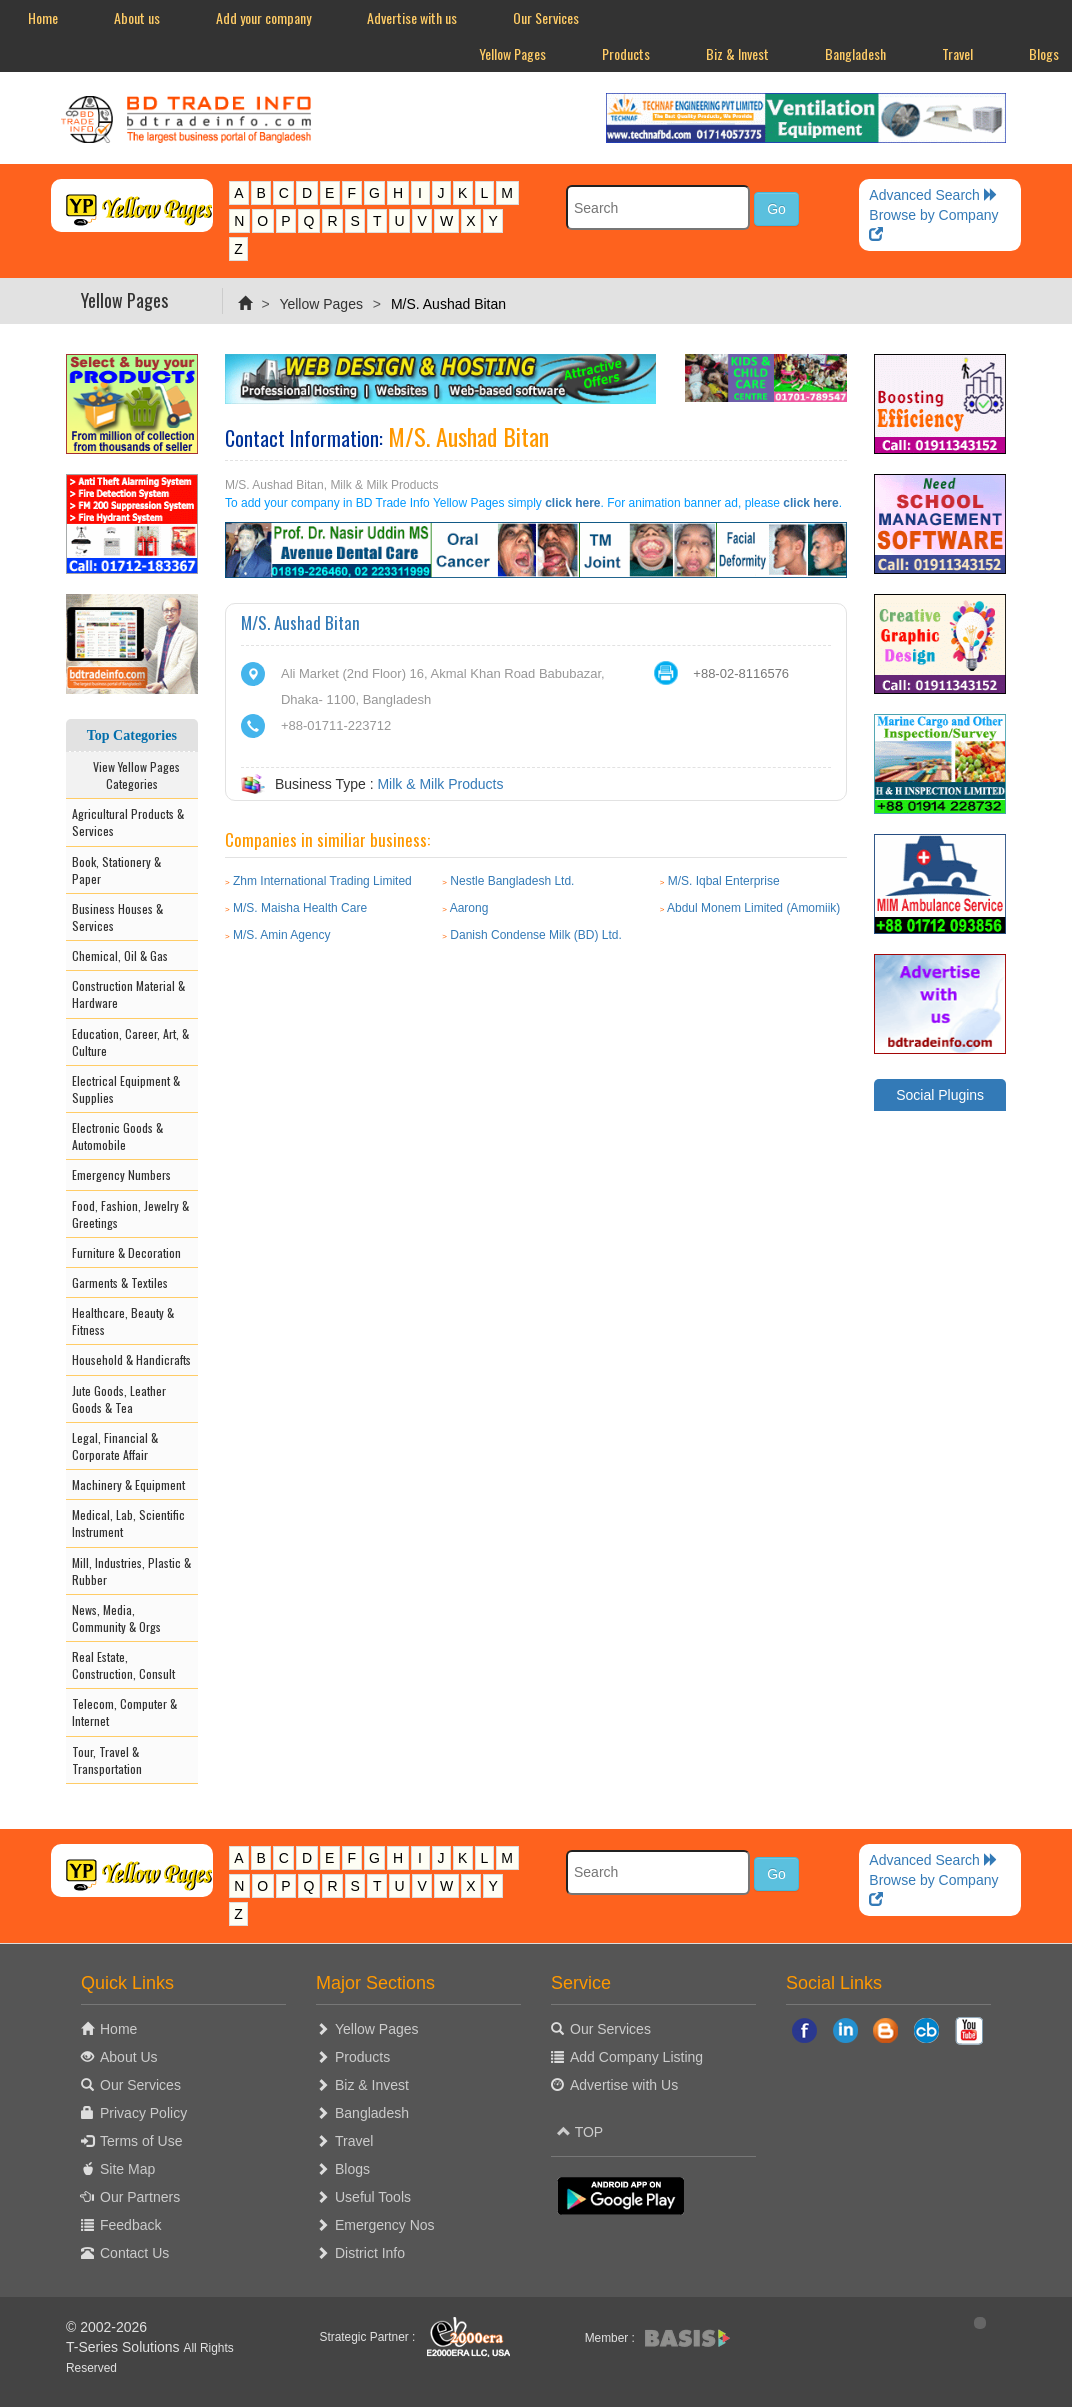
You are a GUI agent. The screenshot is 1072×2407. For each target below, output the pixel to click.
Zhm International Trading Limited (322, 881)
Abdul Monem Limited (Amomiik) (753, 908)
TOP (580, 2132)
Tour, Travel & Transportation (107, 1760)
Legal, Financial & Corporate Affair (115, 1446)
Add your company (263, 17)
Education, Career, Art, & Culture (130, 1042)
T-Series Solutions (125, 2347)
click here (572, 503)
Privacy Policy (143, 2113)
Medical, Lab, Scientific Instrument (128, 1523)
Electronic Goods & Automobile (117, 1136)
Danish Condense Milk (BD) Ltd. (535, 935)
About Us (129, 2057)
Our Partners (140, 2197)
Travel (957, 53)
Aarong (469, 908)
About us (137, 17)
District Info (370, 2253)
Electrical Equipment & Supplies (126, 1089)
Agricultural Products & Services (128, 822)
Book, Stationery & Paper (116, 870)
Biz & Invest (737, 53)
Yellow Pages (512, 53)
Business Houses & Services (117, 917)
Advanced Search (933, 195)
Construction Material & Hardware (128, 994)
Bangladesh (855, 53)
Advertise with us (412, 17)
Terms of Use (141, 2141)
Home (43, 17)
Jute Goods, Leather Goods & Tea (119, 1399)
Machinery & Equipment (128, 1484)
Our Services (546, 17)
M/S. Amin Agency (281, 935)
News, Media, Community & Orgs (116, 1618)
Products (626, 53)
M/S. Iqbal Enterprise (724, 881)
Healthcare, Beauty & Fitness (123, 1321)
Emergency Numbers (121, 1174)
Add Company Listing (636, 2057)
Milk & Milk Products (440, 784)
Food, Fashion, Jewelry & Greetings (130, 1214)
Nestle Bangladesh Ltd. (512, 881)
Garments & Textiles (120, 1282)
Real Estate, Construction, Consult (123, 1665)
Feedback (130, 2225)
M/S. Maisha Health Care (300, 908)
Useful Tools (373, 2197)
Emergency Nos (385, 2225)
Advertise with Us (624, 2085)
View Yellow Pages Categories (132, 775)
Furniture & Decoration (126, 1252)
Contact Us (134, 2253)
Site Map (127, 2169)
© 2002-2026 (106, 2327)
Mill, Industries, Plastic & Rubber (131, 1571)
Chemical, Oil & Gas (120, 955)
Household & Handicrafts (131, 1359)
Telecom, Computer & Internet (124, 1712)
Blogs (352, 2169)
